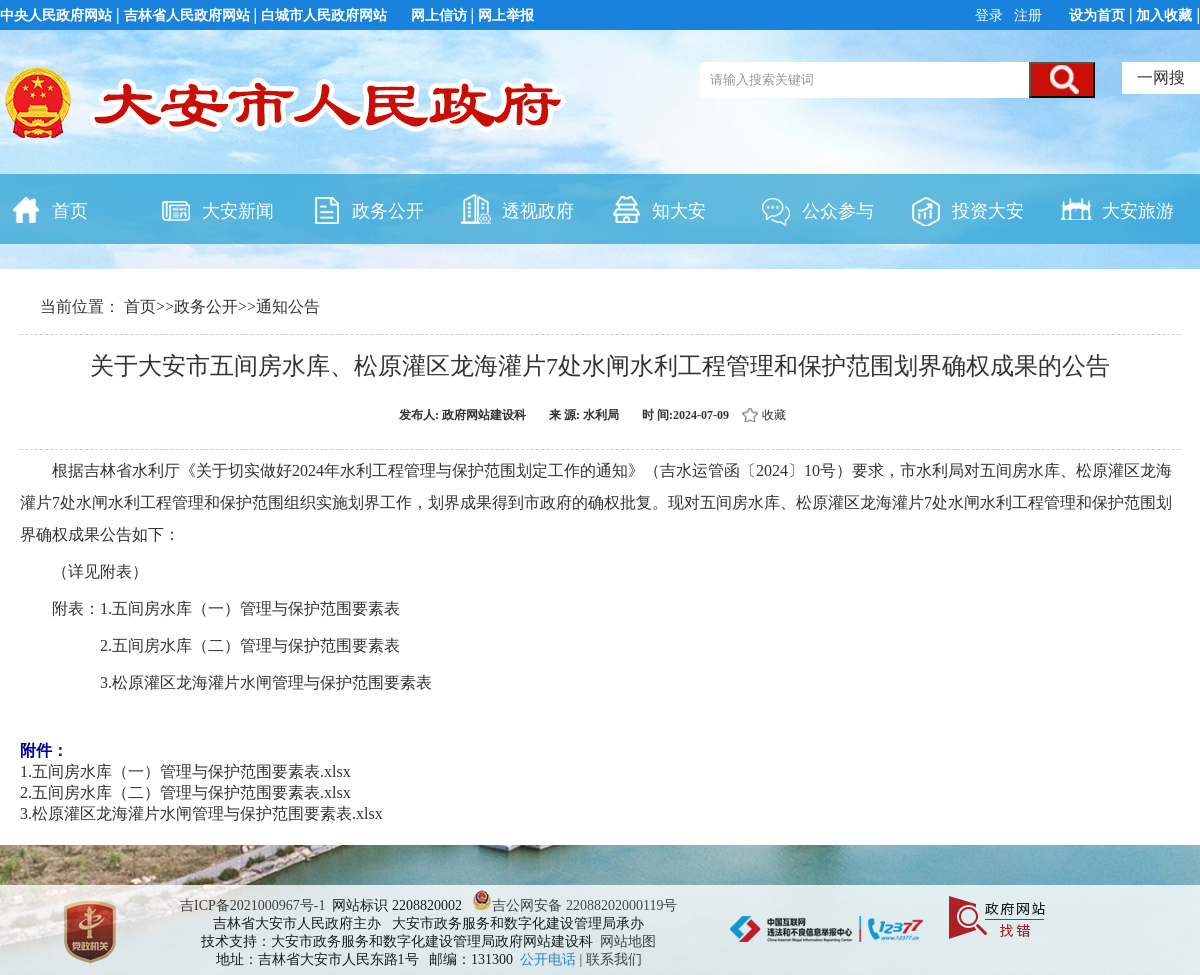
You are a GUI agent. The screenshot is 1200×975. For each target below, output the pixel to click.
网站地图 (628, 941)
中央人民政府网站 (56, 15)
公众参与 (817, 209)
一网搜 (1161, 77)
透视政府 (517, 209)
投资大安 (967, 209)
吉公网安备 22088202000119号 (574, 905)
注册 (1027, 15)
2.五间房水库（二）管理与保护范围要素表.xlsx (185, 792)
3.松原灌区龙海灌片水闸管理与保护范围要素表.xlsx (201, 813)
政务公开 (367, 209)
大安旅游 (1117, 209)
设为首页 (1097, 15)
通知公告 (288, 306)
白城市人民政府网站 (324, 15)
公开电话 (550, 959)
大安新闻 (217, 209)
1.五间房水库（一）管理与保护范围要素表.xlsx (185, 771)
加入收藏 (1164, 15)
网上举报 (506, 15)
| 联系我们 (611, 959)
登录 (991, 15)
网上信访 (439, 15)
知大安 (658, 209)
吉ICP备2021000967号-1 (252, 905)
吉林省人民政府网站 (187, 15)
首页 (49, 209)
